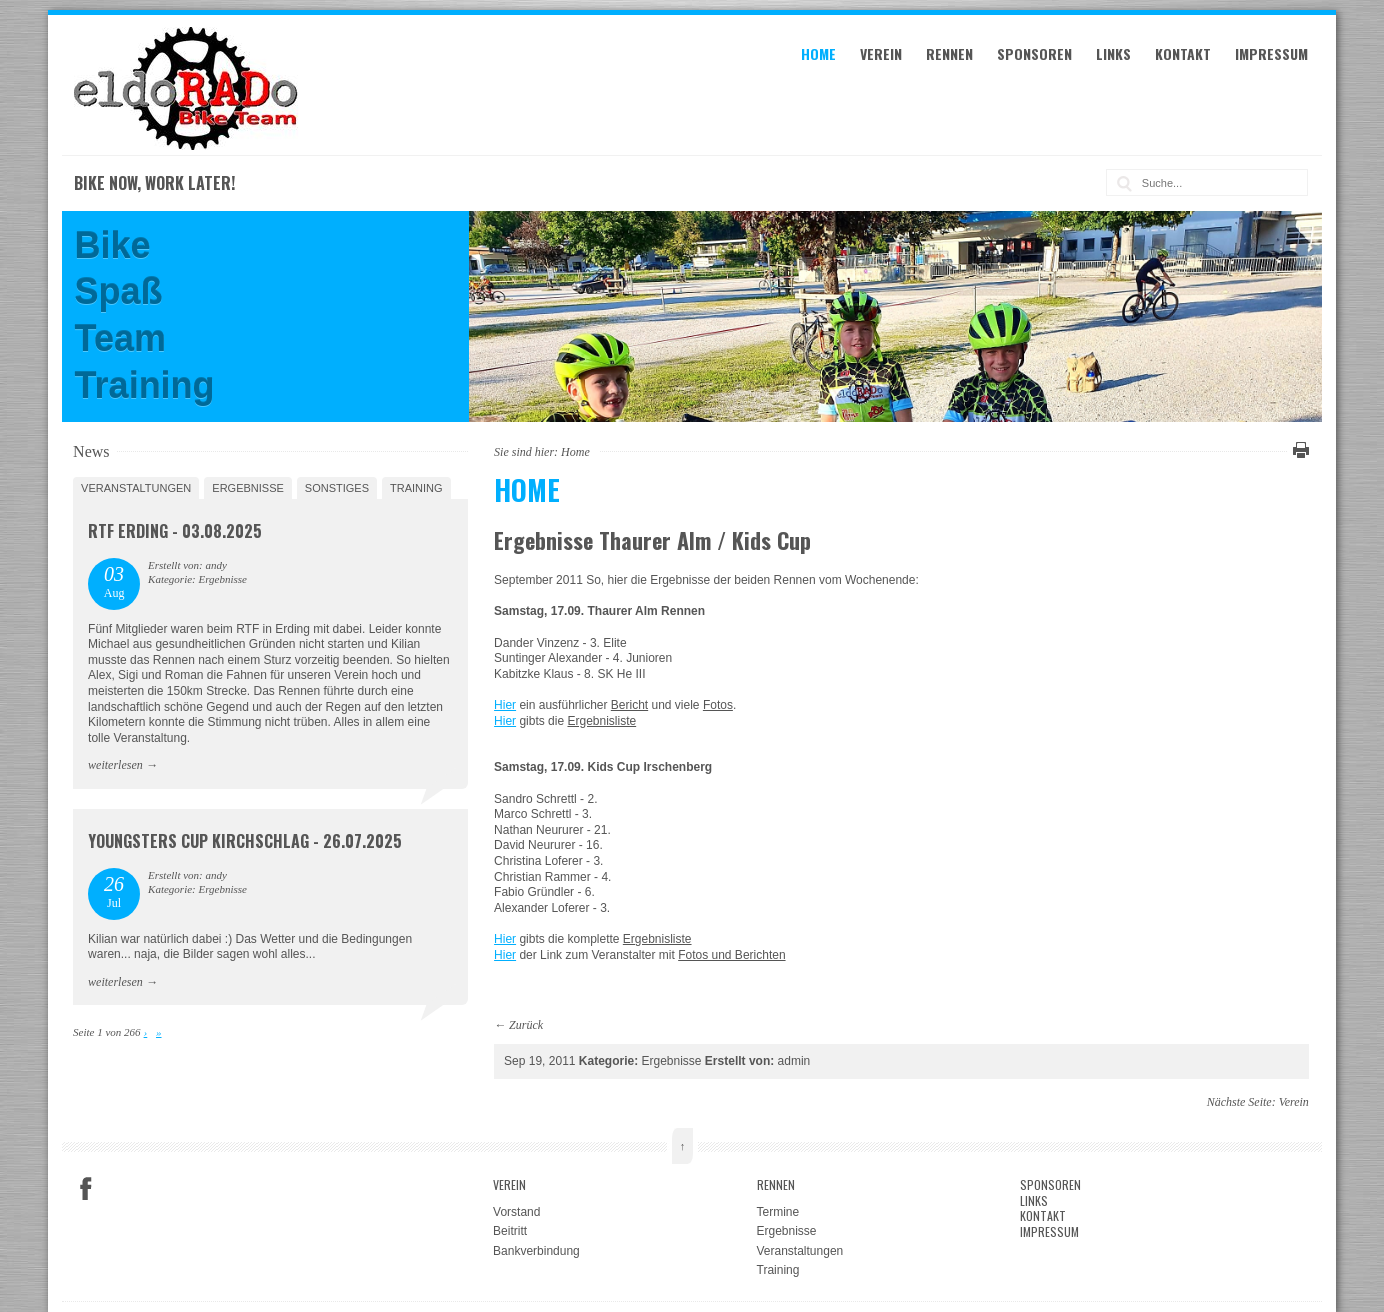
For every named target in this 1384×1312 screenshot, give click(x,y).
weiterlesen (115, 765)
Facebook (86, 1189)
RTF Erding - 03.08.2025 (175, 531)
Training (416, 488)
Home (818, 53)
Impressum (1271, 53)
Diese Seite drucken (1298, 450)
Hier (505, 705)
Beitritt (510, 1231)
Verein (881, 53)
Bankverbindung (536, 1251)
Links (1113, 53)
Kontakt (1183, 53)
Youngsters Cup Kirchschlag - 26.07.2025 (245, 841)
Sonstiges (337, 488)
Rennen (949, 53)
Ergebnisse (248, 488)
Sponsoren (1034, 53)
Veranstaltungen (136, 488)
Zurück (526, 1025)
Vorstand (516, 1212)
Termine (778, 1212)
